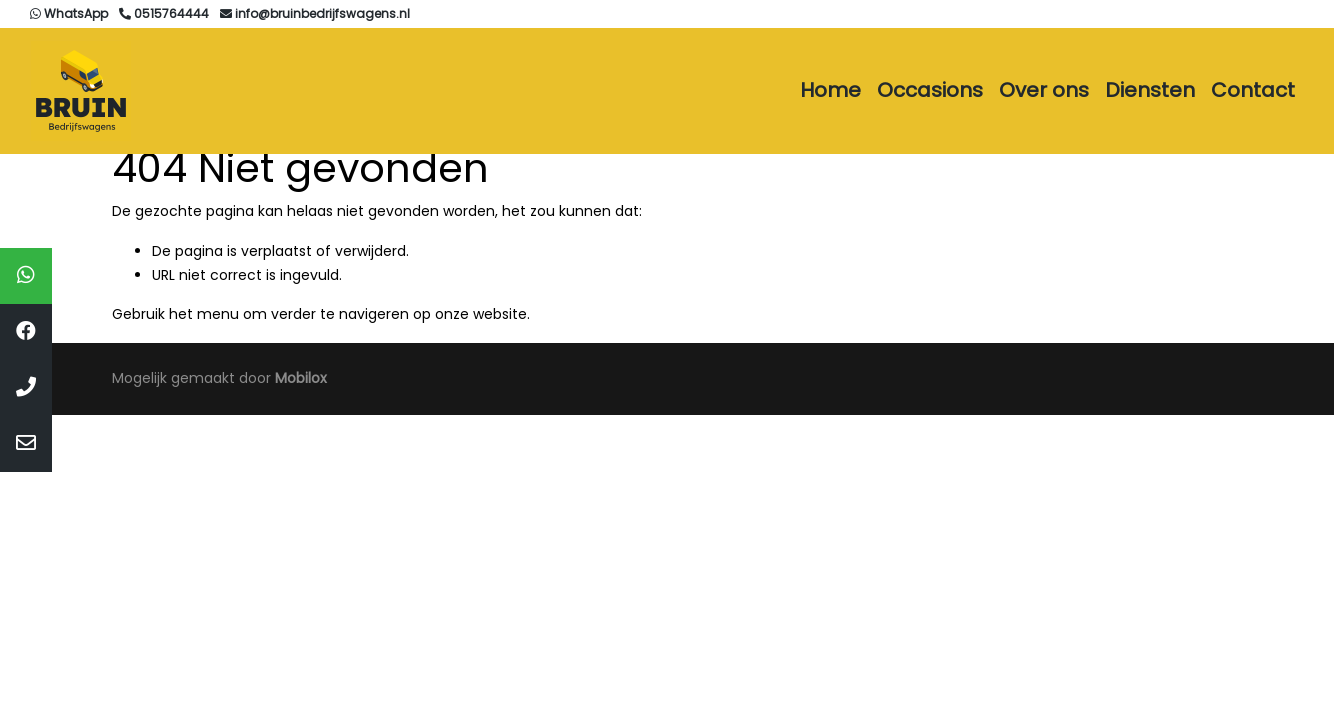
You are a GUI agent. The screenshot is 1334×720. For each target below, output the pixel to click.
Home (830, 90)
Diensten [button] (1150, 90)
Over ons (1044, 90)
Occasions (930, 90)
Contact (1253, 90)
